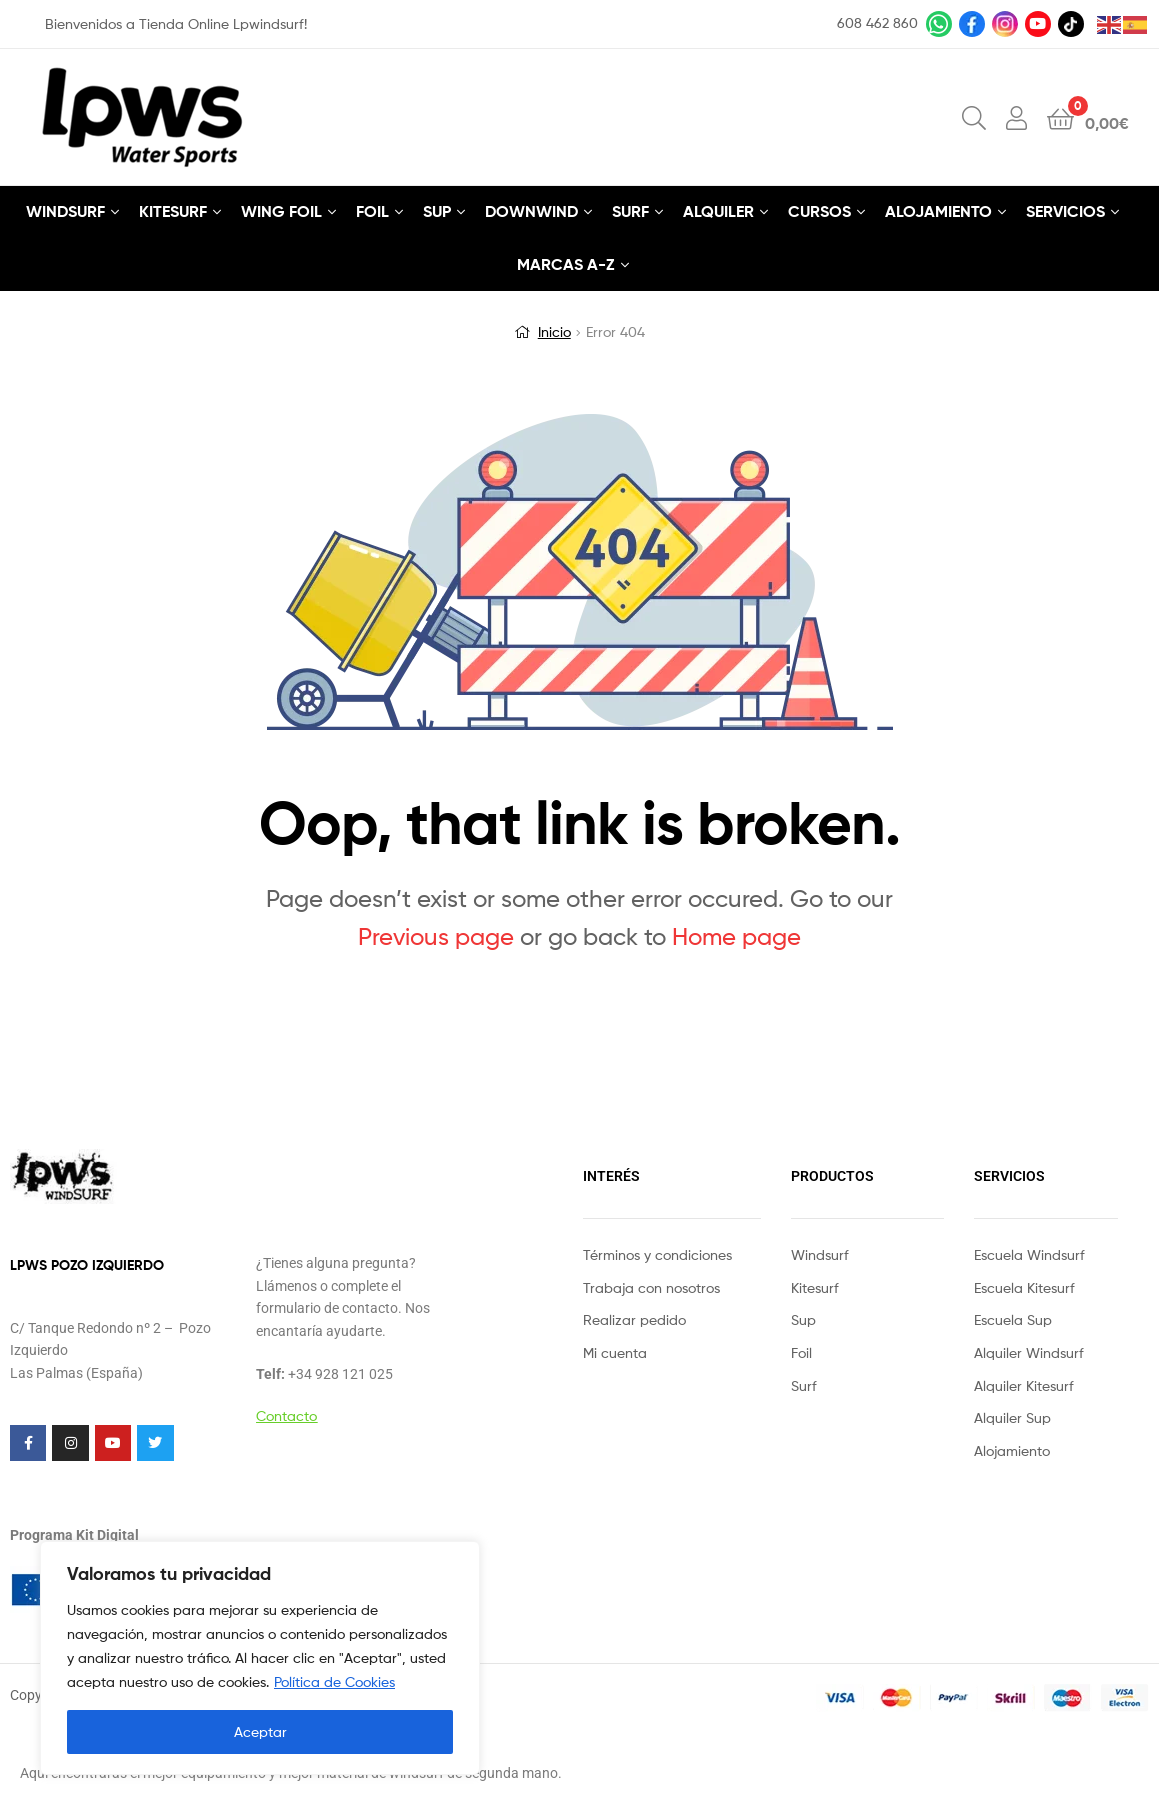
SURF (630, 211)
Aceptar (260, 1731)
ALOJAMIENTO (938, 211)
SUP (437, 211)
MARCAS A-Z (566, 264)
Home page (736, 936)
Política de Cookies (334, 1681)
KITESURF (173, 211)
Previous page (436, 936)
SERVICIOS (1065, 211)
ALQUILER (718, 211)
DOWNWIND (531, 211)
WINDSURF (65, 211)
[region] (260, 1658)
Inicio (554, 331)
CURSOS (819, 211)
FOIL (372, 211)
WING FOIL (281, 211)
